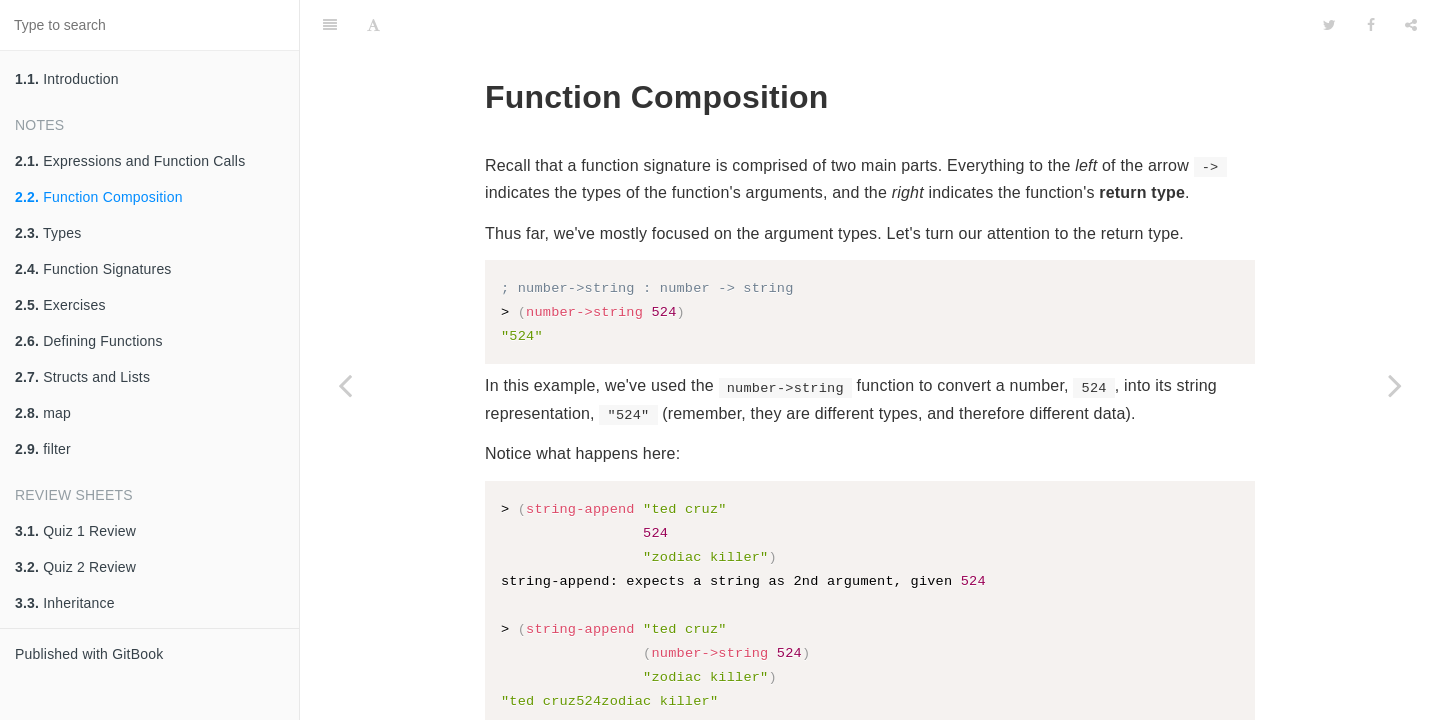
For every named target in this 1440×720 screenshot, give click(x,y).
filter (43, 449)
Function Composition (99, 197)
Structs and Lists (82, 377)
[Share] (1411, 25)
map (43, 413)
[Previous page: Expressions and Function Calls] (345, 385)
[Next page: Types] (1395, 385)
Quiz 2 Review (75, 567)
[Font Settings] (373, 25)
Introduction (67, 79)
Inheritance (65, 603)
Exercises (60, 305)
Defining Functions (89, 341)
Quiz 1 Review (75, 531)
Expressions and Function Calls (130, 161)
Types (48, 233)
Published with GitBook (89, 654)
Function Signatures (93, 269)
